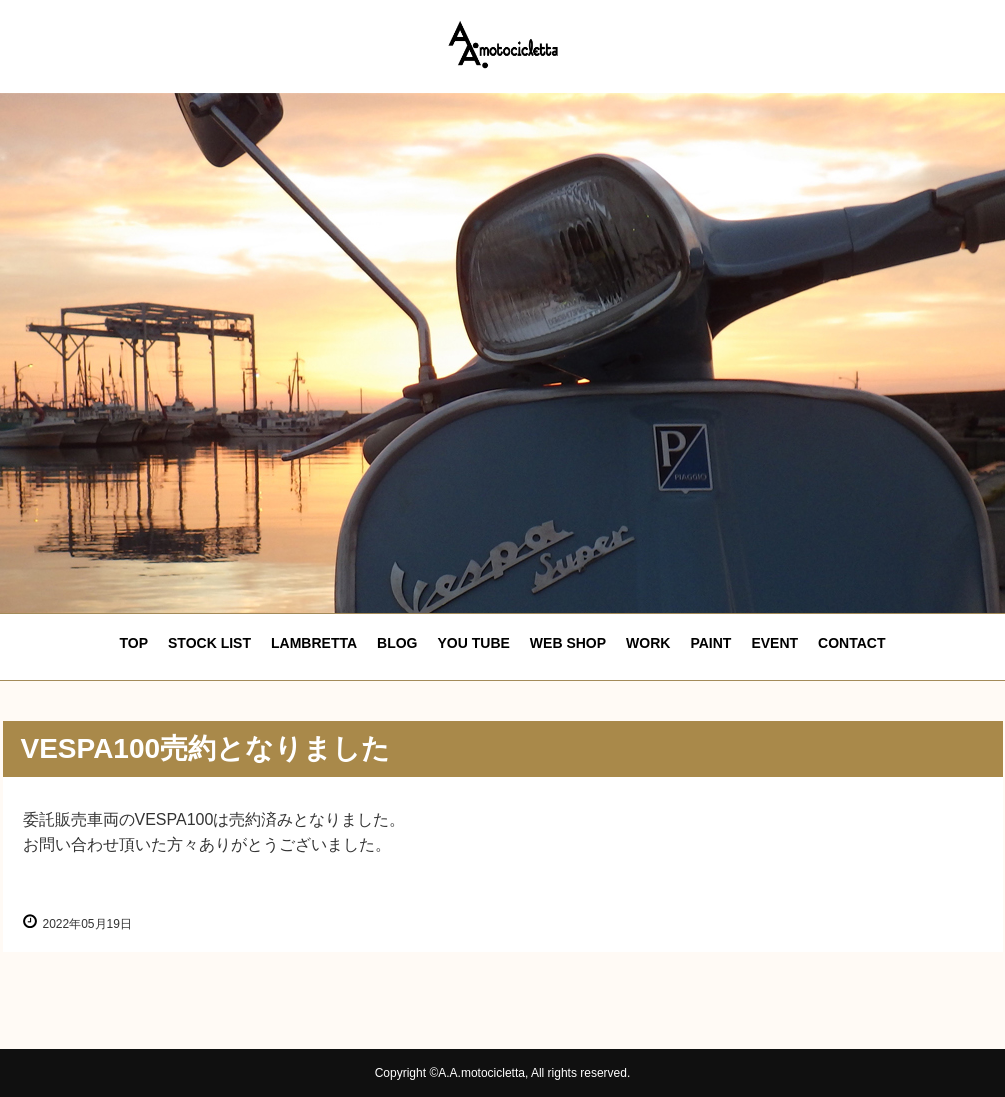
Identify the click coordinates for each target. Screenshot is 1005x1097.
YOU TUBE (474, 643)
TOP (134, 643)
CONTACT (851, 643)
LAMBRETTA (314, 643)
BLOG (397, 643)
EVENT (774, 643)
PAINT (710, 643)
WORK (648, 643)
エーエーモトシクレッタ (503, 44)
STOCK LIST (209, 643)
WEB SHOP (568, 643)
